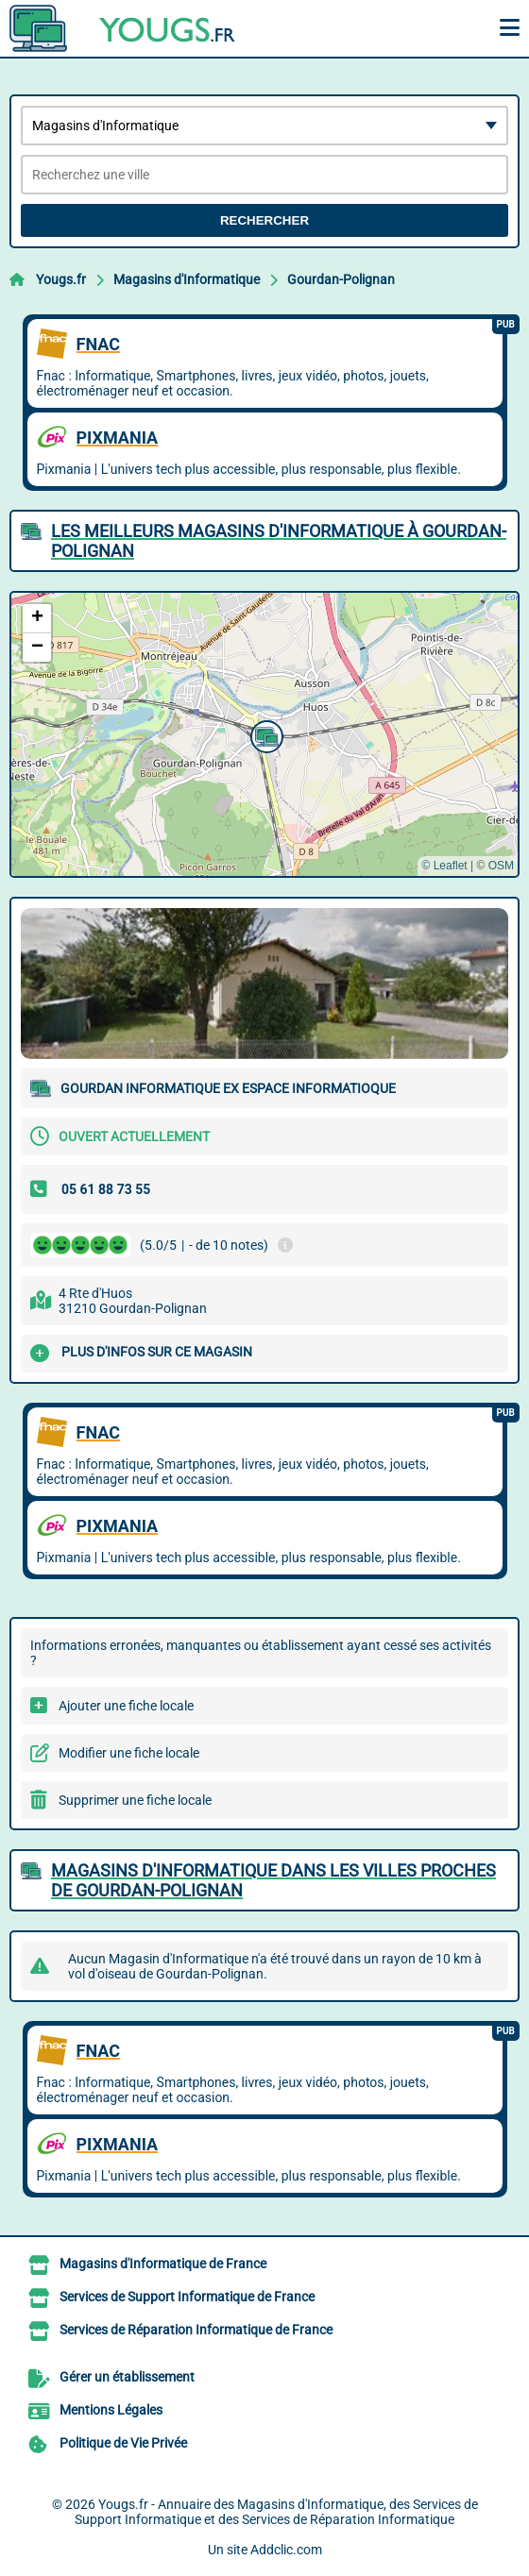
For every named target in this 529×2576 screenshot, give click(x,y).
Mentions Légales (111, 2409)
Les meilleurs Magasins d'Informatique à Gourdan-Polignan (278, 541)
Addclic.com (286, 2549)
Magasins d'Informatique (186, 279)
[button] (264, 734)
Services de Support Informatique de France (187, 2296)
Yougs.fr (61, 279)
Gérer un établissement (127, 2376)
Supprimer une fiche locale (135, 1800)
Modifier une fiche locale (129, 1752)
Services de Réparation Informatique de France (196, 2329)
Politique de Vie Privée (123, 2442)
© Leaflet (444, 865)
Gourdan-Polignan (341, 279)
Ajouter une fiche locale (126, 1705)
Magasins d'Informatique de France (163, 2263)
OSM (501, 865)
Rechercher (264, 220)
